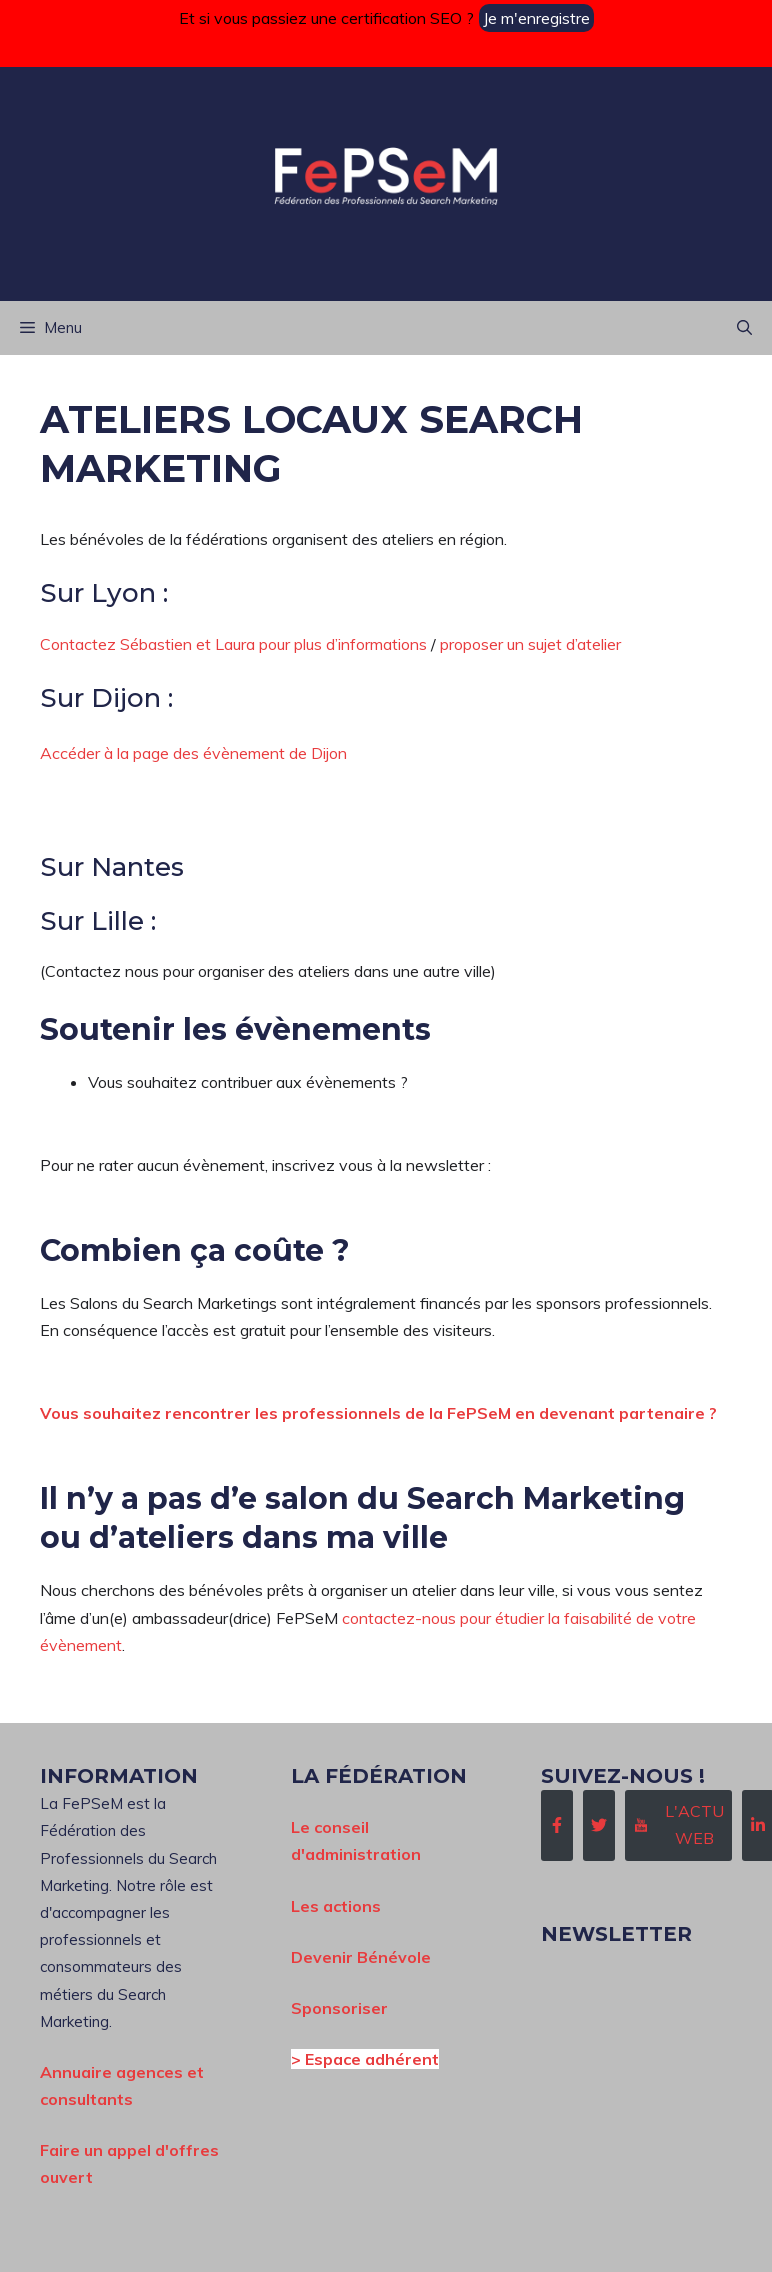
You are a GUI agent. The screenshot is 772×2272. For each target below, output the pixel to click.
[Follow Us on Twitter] (599, 1825)
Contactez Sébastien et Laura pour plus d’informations (233, 644)
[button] (744, 328)
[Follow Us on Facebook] (557, 1825)
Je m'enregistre (536, 18)
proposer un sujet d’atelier (530, 644)
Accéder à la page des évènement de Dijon (193, 753)
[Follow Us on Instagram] (678, 1825)
